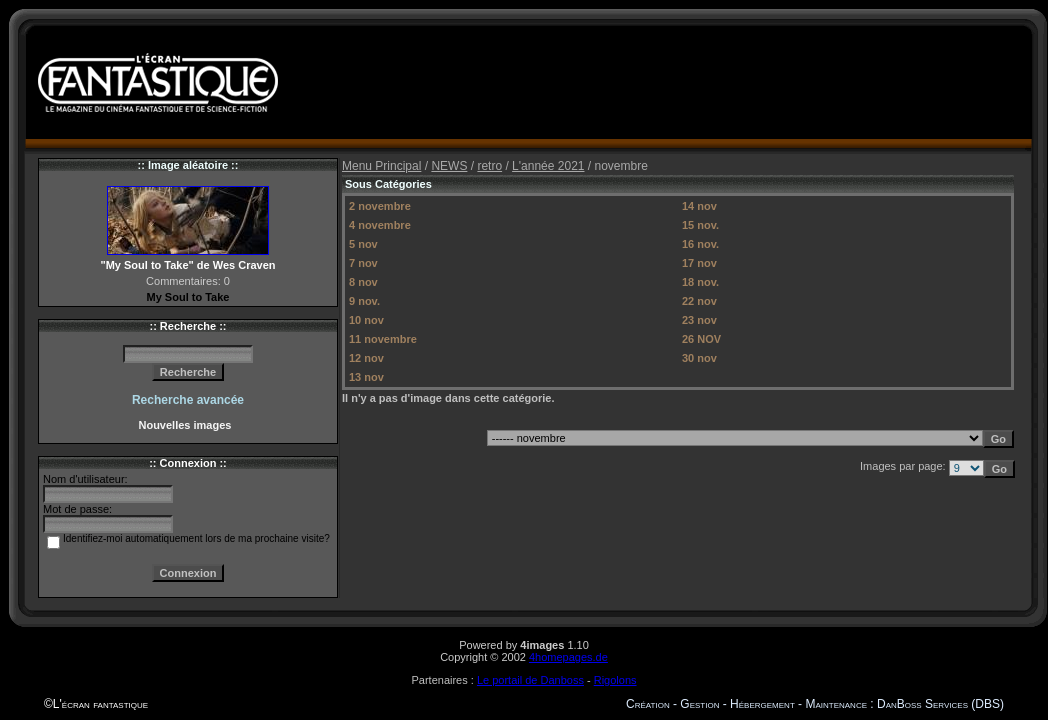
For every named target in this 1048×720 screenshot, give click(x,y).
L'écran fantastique (100, 704)
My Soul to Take (188, 297)
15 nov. (700, 225)
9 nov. (364, 301)
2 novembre (380, 206)
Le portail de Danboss (530, 680)
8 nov (363, 282)
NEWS (449, 166)
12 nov (366, 358)
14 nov (699, 206)
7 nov (363, 263)
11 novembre (383, 339)
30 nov (699, 358)
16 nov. (700, 244)
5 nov (363, 244)
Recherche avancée (188, 400)
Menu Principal (381, 166)
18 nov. (700, 282)
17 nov (699, 263)
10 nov (366, 320)
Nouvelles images (187, 425)
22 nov (699, 301)
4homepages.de (568, 657)
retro (489, 166)
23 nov (699, 320)
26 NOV (701, 339)
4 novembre (380, 225)
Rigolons (615, 680)
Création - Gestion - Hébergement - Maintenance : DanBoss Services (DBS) (815, 704)
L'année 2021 (548, 166)
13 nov (366, 377)
